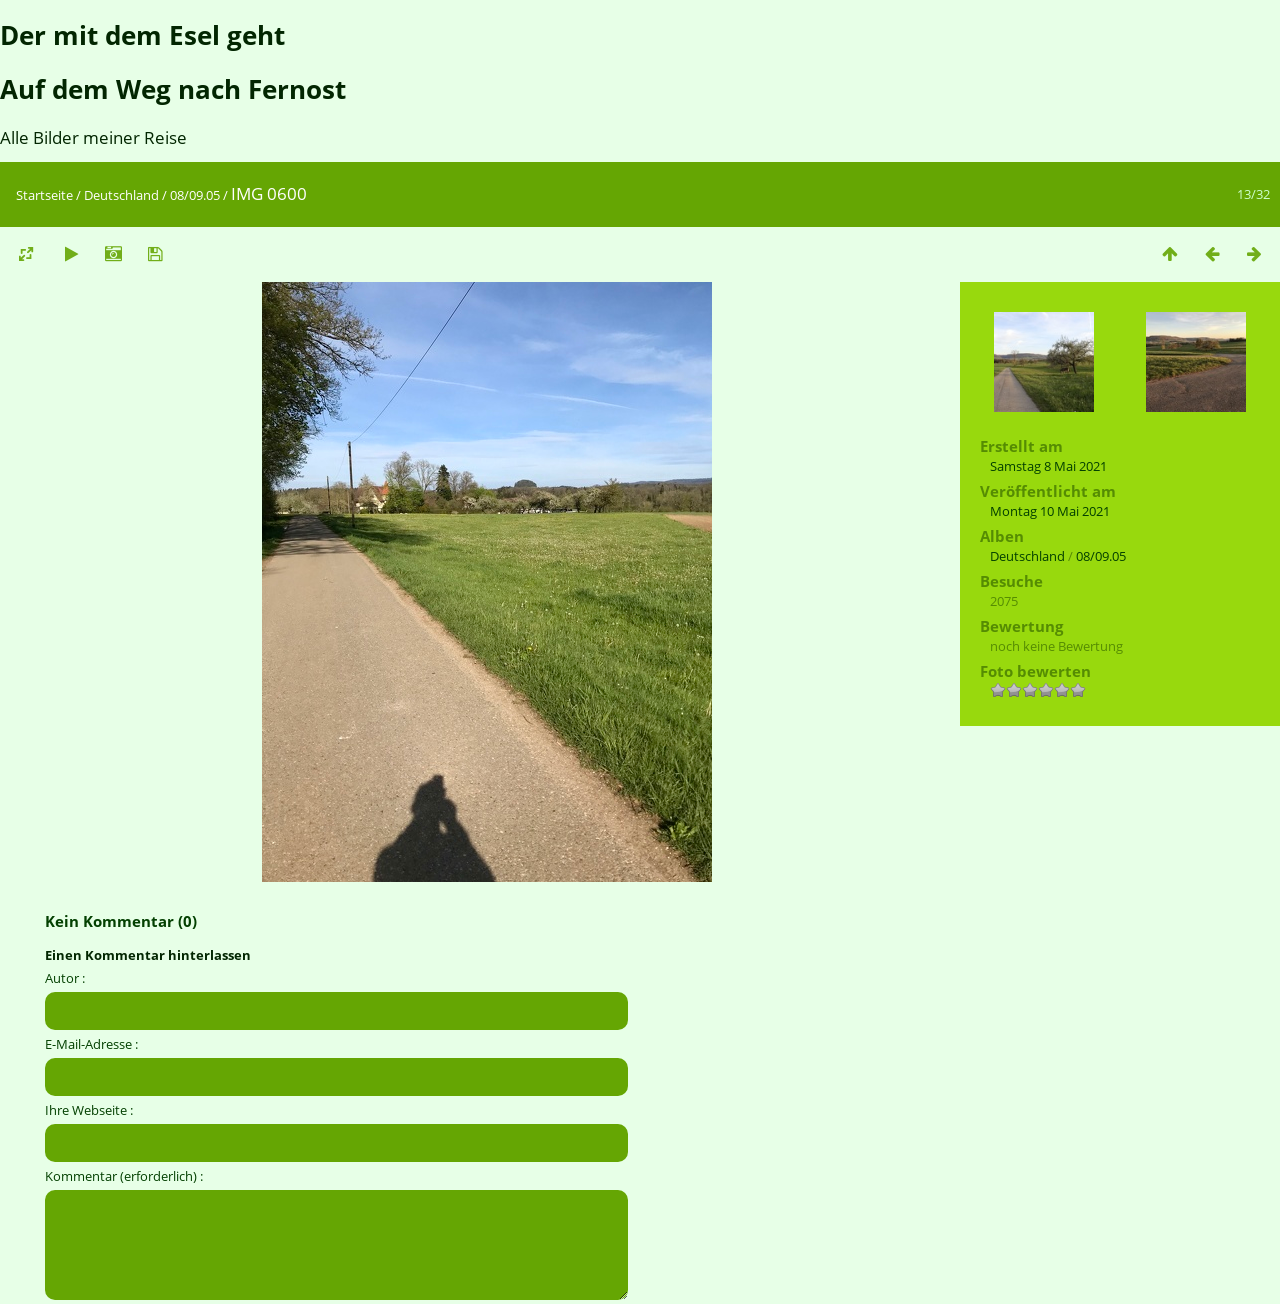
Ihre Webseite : (89, 1110)
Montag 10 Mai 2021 (1050, 511)
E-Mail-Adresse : (91, 1044)
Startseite (44, 195)
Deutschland (121, 195)
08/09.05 (195, 195)
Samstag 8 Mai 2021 (1048, 466)
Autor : (65, 978)
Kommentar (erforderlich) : (124, 1176)
